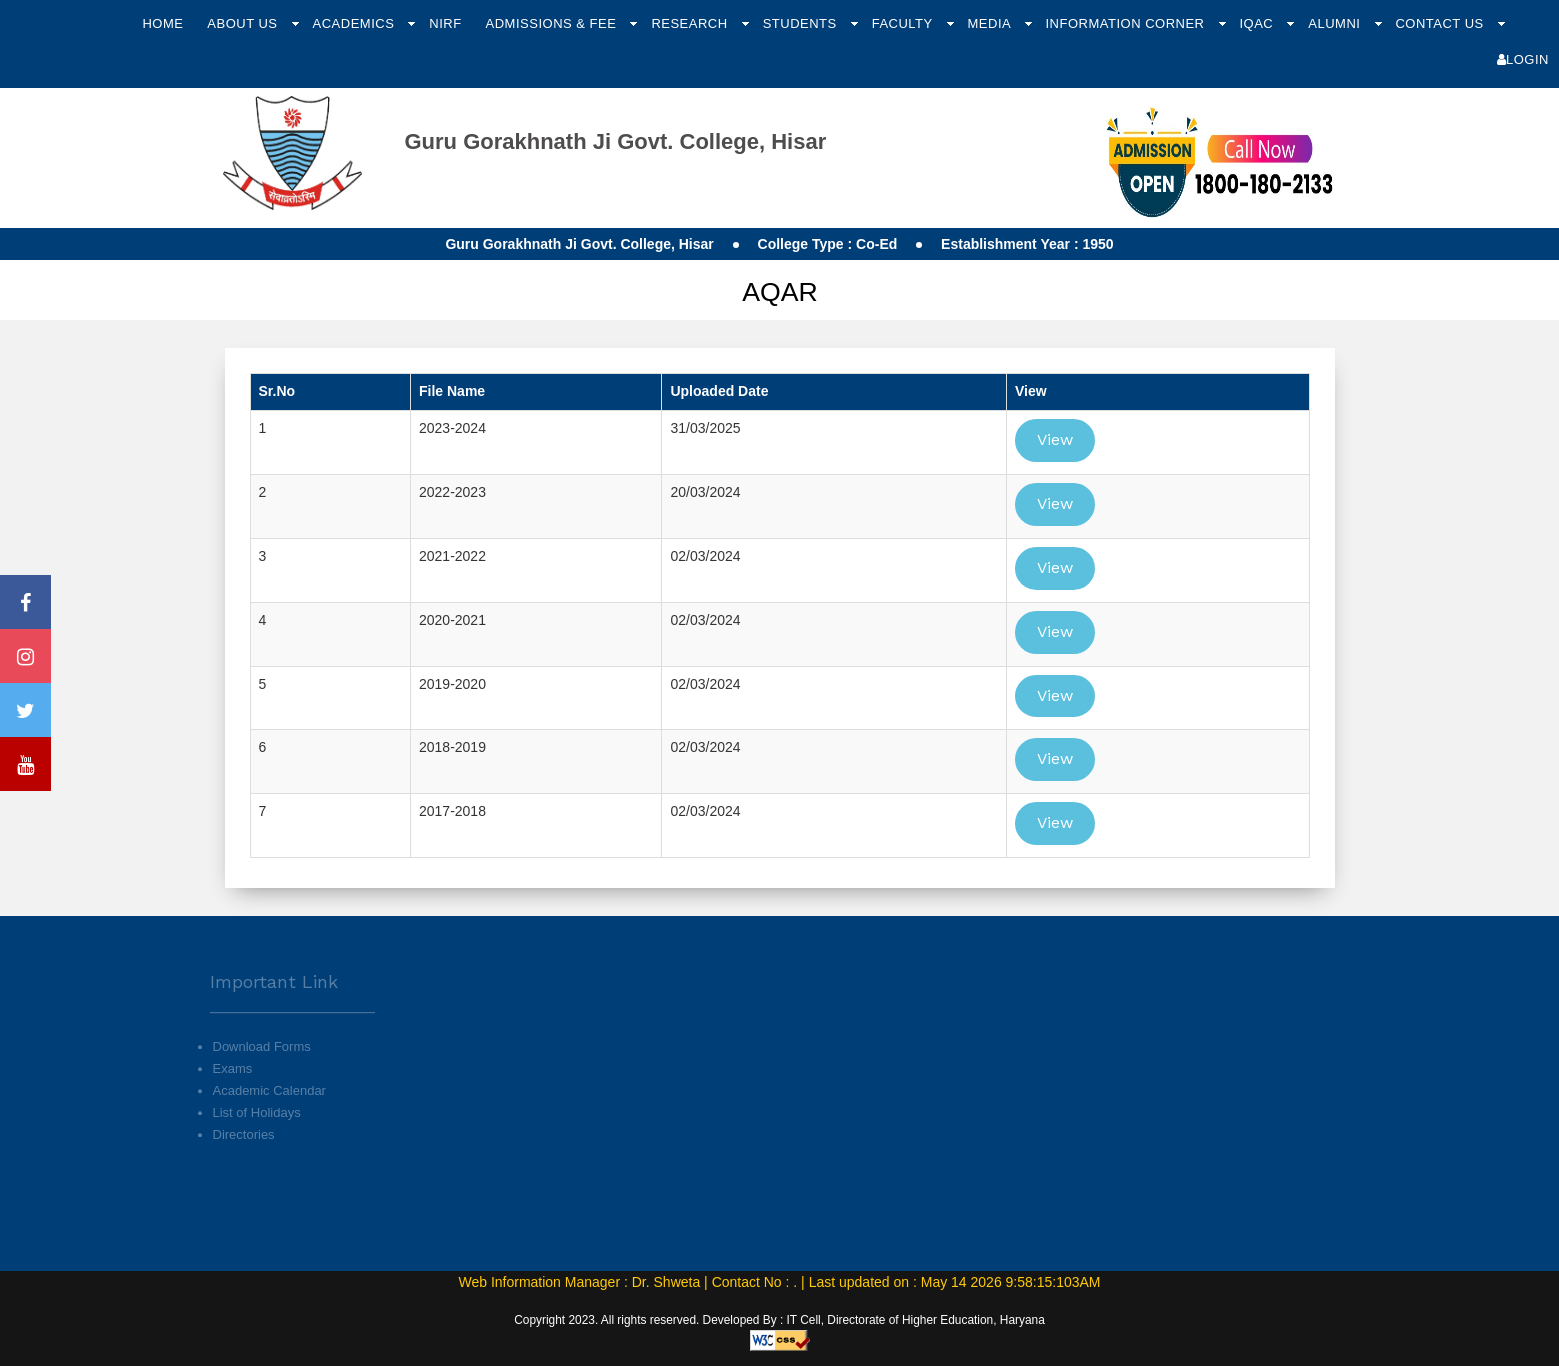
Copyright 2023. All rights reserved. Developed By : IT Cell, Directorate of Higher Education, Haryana (779, 1320)
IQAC (1258, 23)
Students (802, 23)
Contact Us (1441, 23)
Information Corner (1126, 23)
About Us (244, 23)
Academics (356, 23)
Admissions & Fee (553, 23)
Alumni (1336, 23)
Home (162, 23)
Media (991, 23)
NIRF (445, 23)
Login (1523, 59)
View (1055, 439)
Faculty (904, 23)
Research (691, 23)
